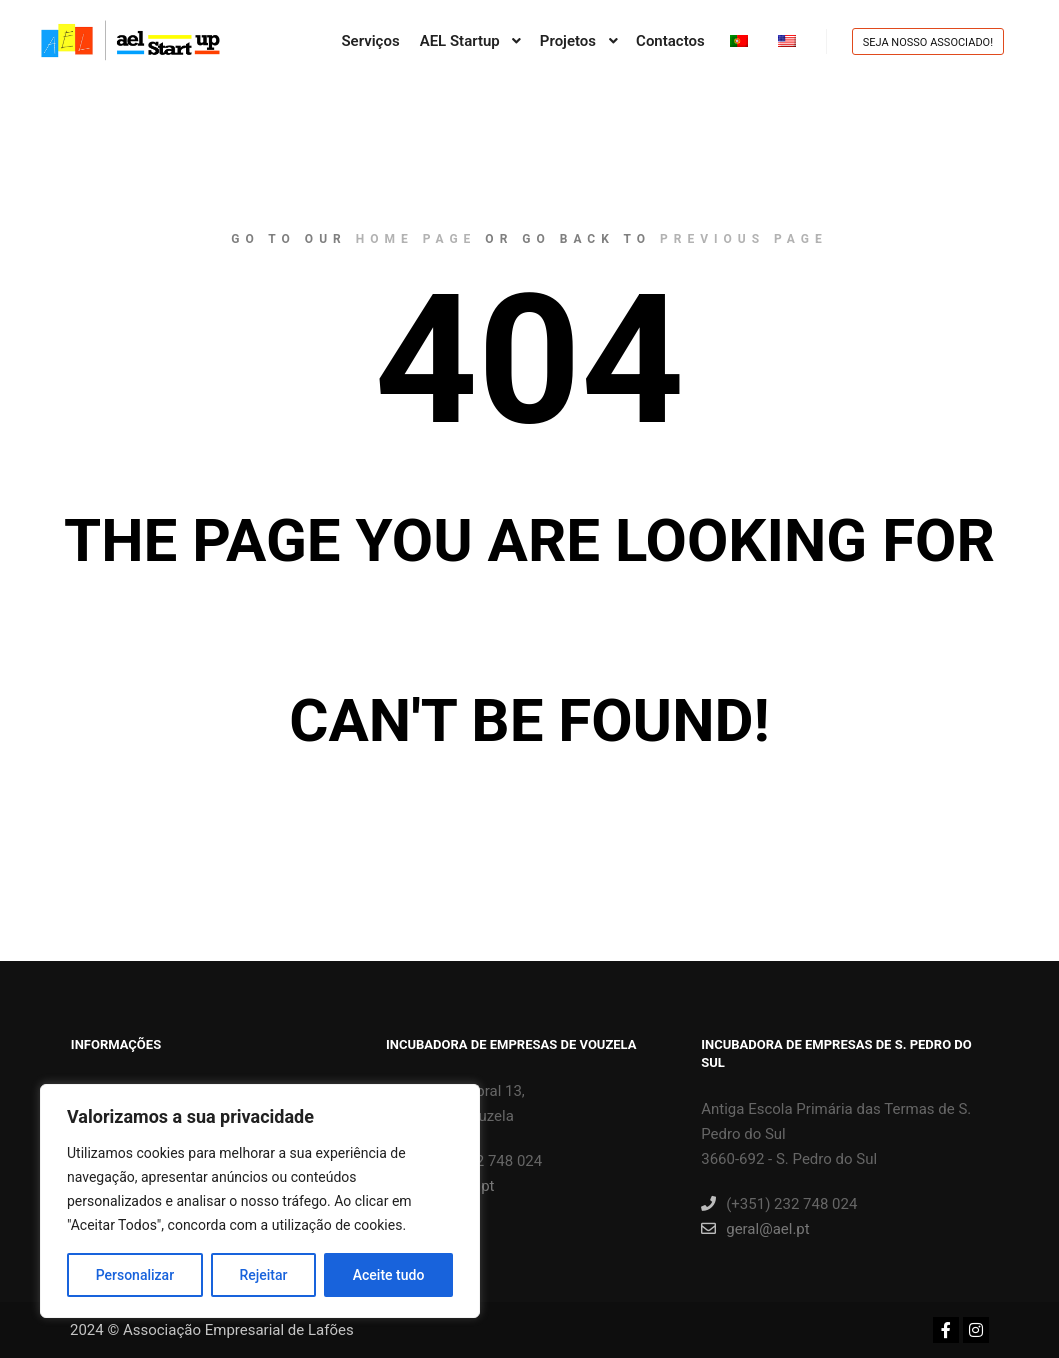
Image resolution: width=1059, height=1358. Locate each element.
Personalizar (135, 1275)
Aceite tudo (389, 1275)
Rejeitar (263, 1275)
